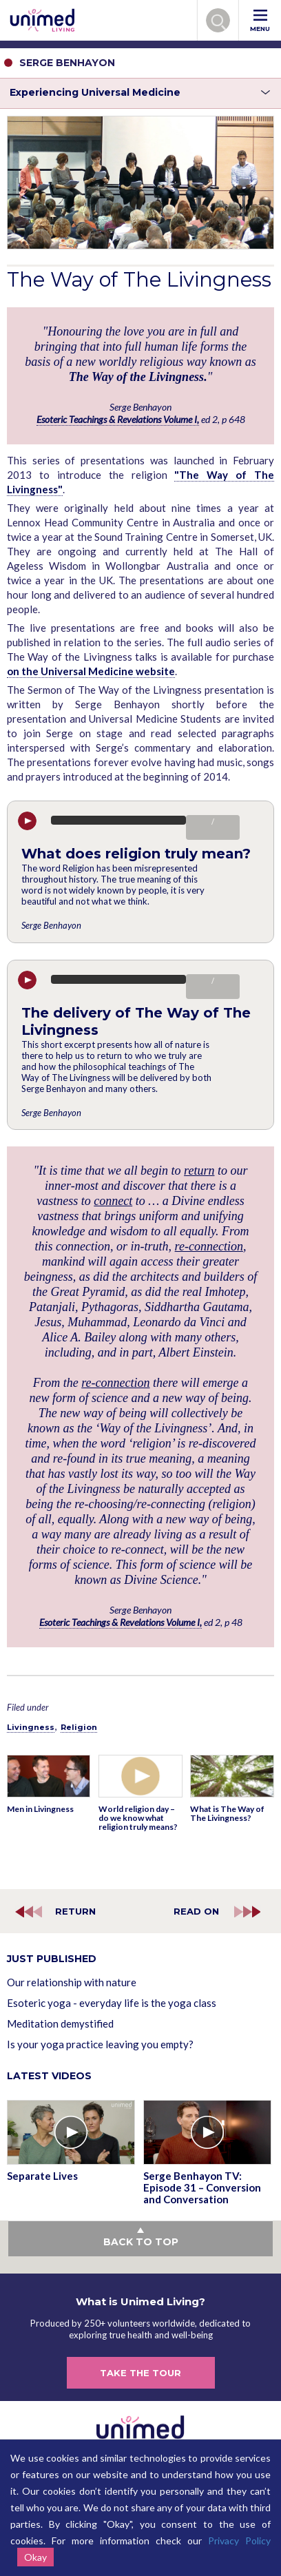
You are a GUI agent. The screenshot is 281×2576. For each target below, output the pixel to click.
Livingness (30, 1727)
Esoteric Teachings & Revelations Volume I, (118, 419)
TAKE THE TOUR (140, 2372)
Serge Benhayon (51, 925)
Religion (79, 1727)
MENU (260, 21)
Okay (35, 2557)
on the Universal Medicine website (91, 671)
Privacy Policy (239, 2540)
